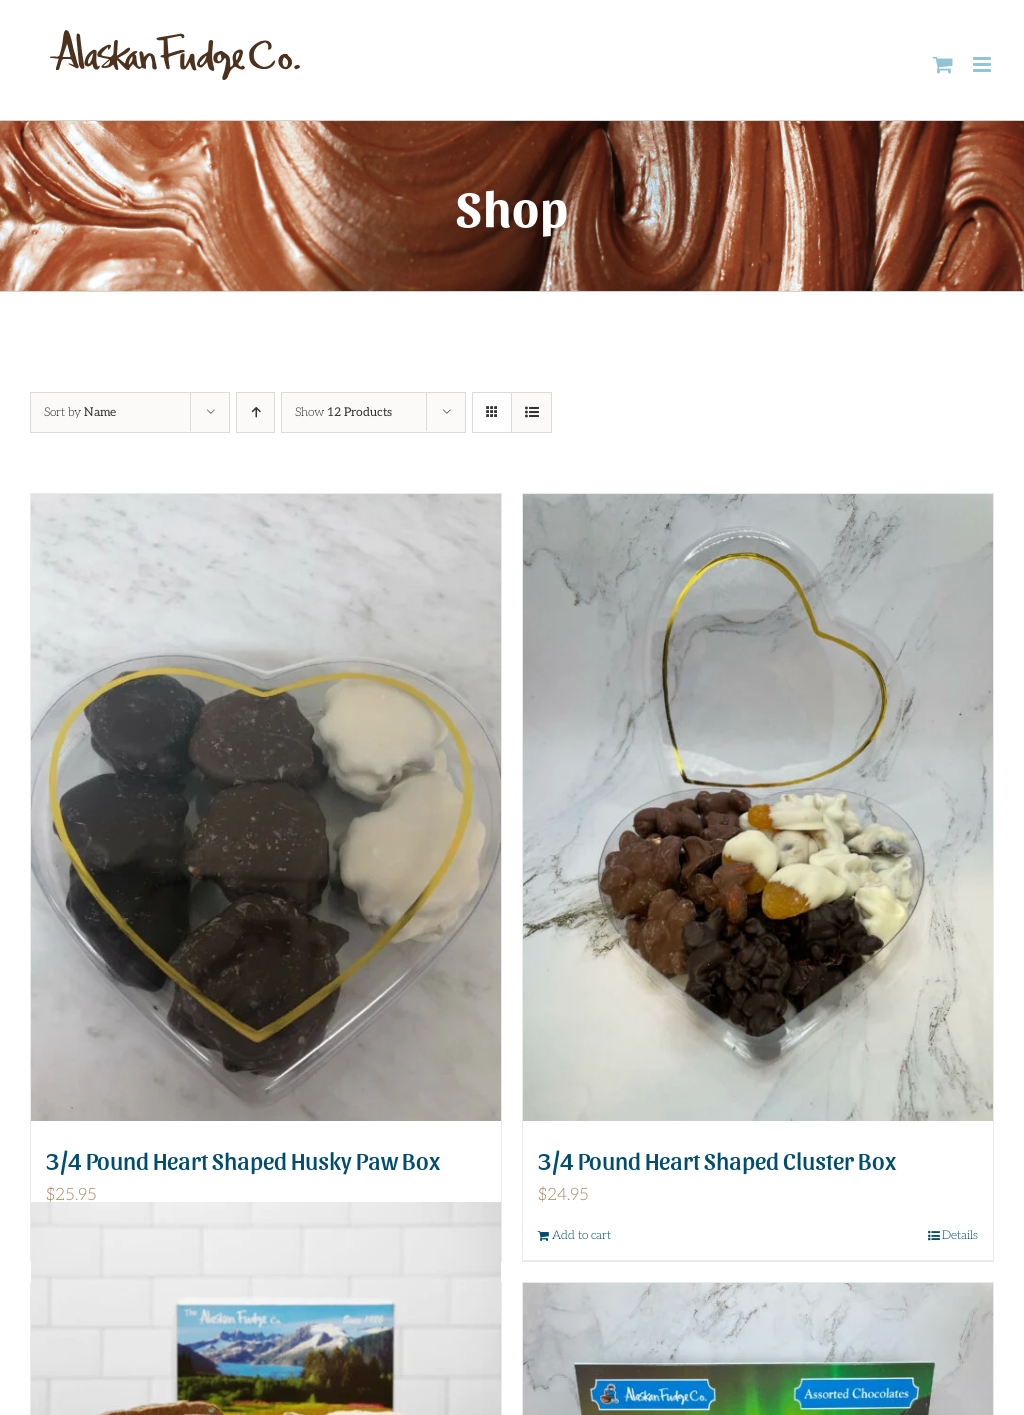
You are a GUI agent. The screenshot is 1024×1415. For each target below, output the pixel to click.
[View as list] (531, 412)
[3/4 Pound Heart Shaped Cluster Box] (758, 807)
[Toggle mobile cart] (943, 64)
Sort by (80, 412)
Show (343, 412)
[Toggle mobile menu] (983, 64)
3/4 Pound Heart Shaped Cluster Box (717, 1159)
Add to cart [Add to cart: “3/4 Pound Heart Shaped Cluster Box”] (581, 1235)
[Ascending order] (255, 412)
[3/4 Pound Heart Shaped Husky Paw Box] (266, 807)
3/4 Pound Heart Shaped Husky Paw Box (243, 1159)
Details (960, 1235)
